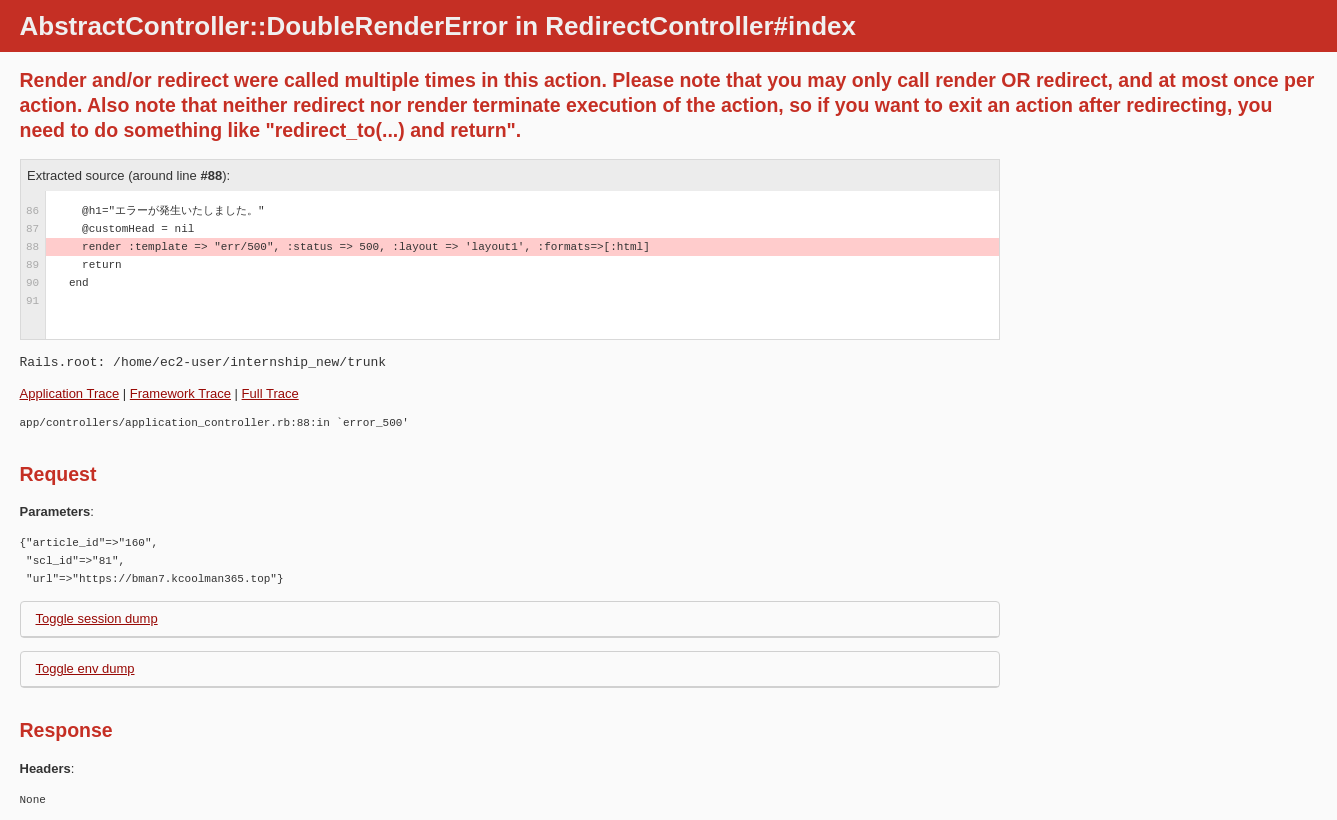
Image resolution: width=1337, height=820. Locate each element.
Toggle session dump (97, 618)
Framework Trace (180, 393)
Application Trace (70, 393)
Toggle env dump (85, 668)
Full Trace (270, 393)
